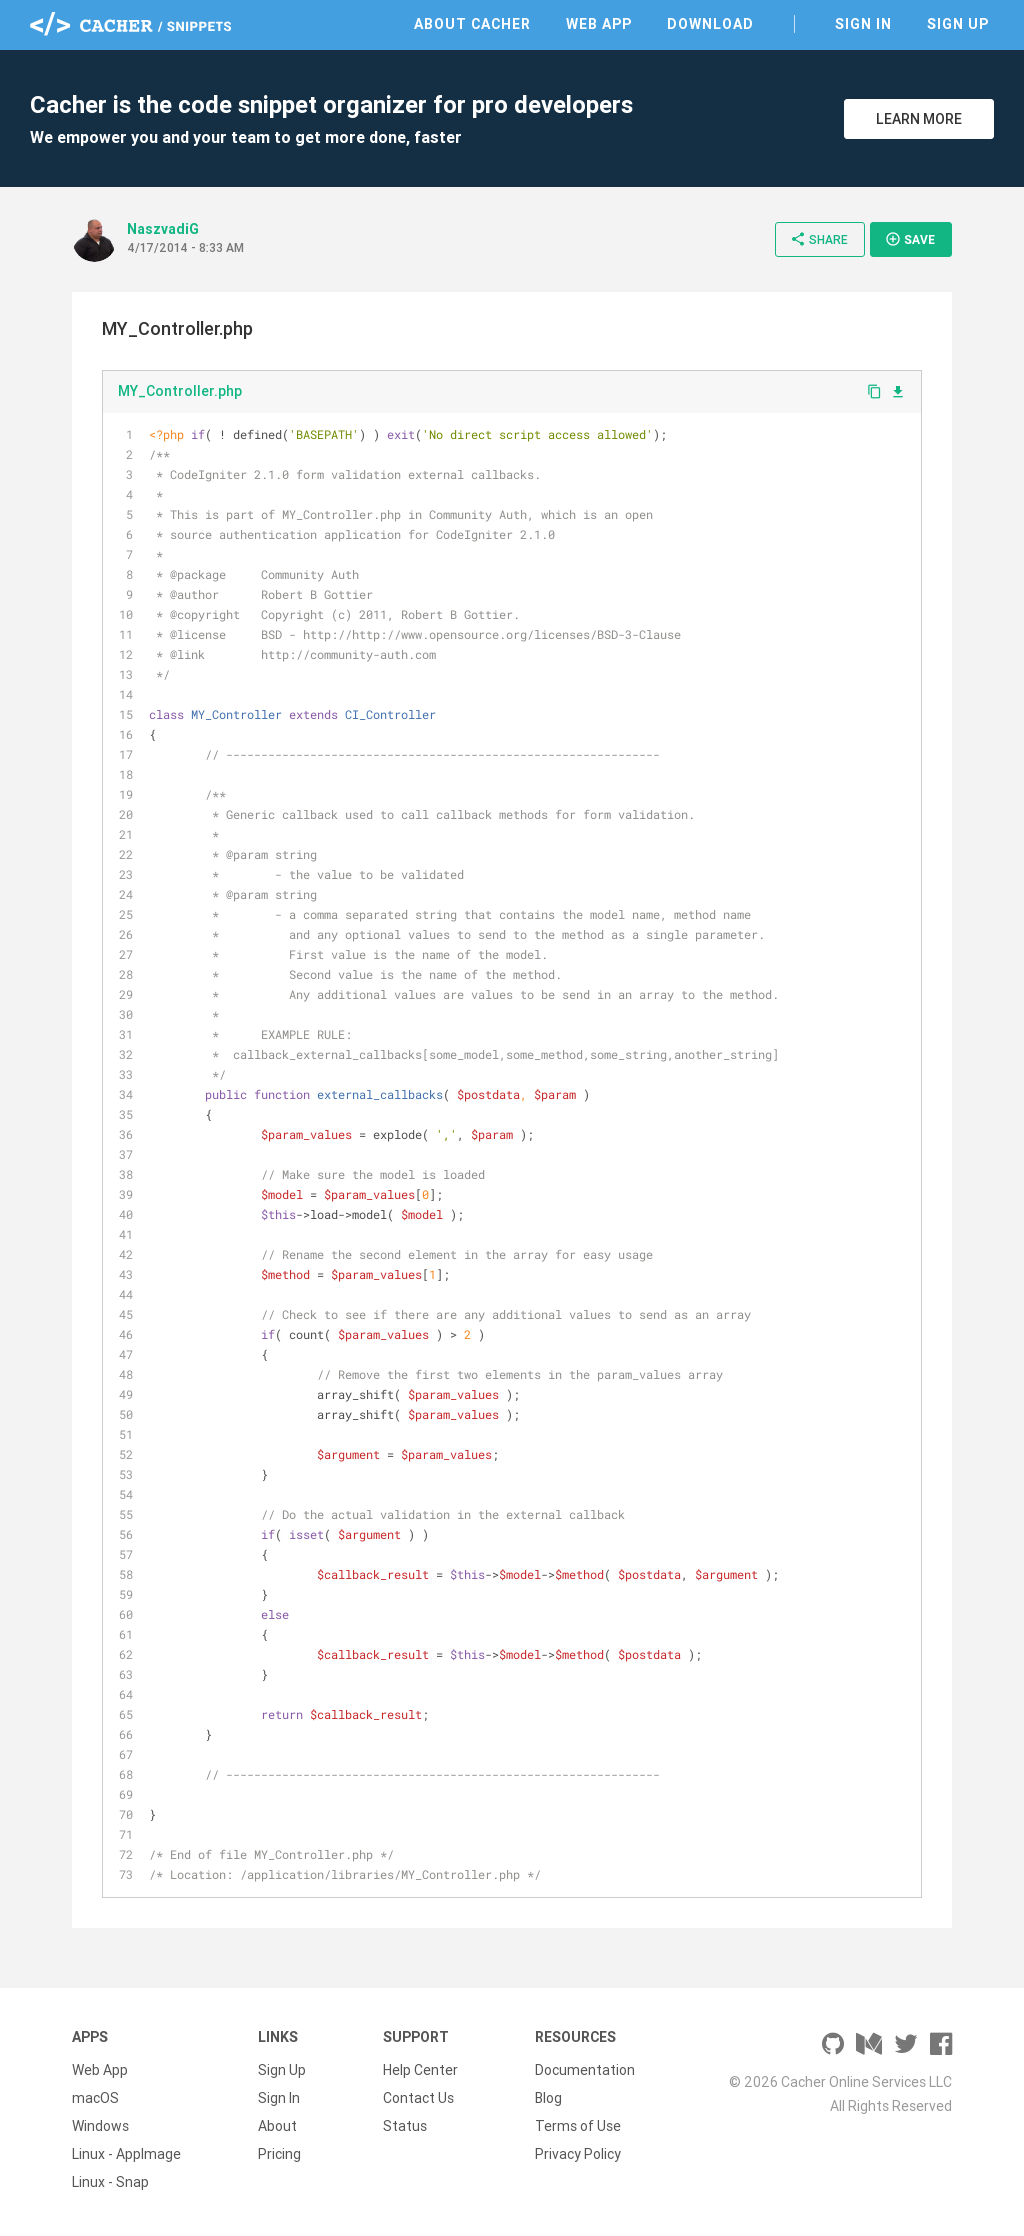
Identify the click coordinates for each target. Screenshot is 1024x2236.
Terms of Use (578, 2126)
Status (405, 2126)
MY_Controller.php (180, 391)
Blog (548, 2098)
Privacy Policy (578, 2154)
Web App (599, 24)
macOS (95, 2098)
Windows (100, 2126)
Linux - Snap (110, 2182)
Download (710, 24)
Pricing (279, 2154)
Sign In (863, 24)
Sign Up (958, 24)
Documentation (585, 2070)
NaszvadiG (163, 229)
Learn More (919, 119)
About (277, 2126)
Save (910, 239)
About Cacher (472, 24)
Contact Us (418, 2098)
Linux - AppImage (126, 2154)
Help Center (420, 2070)
